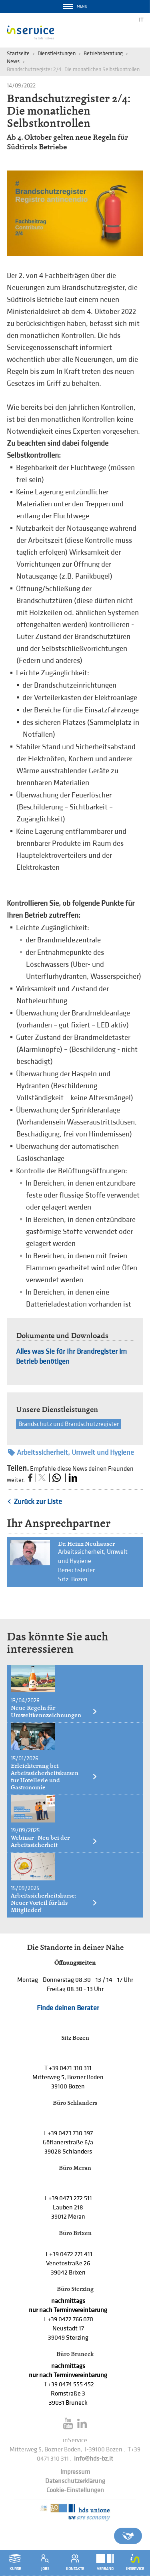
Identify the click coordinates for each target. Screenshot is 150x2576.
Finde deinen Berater (68, 2008)
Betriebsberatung (103, 53)
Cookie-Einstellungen (75, 2490)
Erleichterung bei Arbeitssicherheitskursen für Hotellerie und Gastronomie (54, 1776)
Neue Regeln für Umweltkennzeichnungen (54, 1711)
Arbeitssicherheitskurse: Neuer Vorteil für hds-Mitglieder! (54, 1903)
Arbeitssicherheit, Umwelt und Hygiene (71, 1453)
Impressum (75, 2472)
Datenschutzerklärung (75, 2481)
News (13, 61)
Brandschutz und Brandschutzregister (68, 1424)
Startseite (18, 53)
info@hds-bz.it (93, 2459)
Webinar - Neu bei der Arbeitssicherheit (54, 1841)
